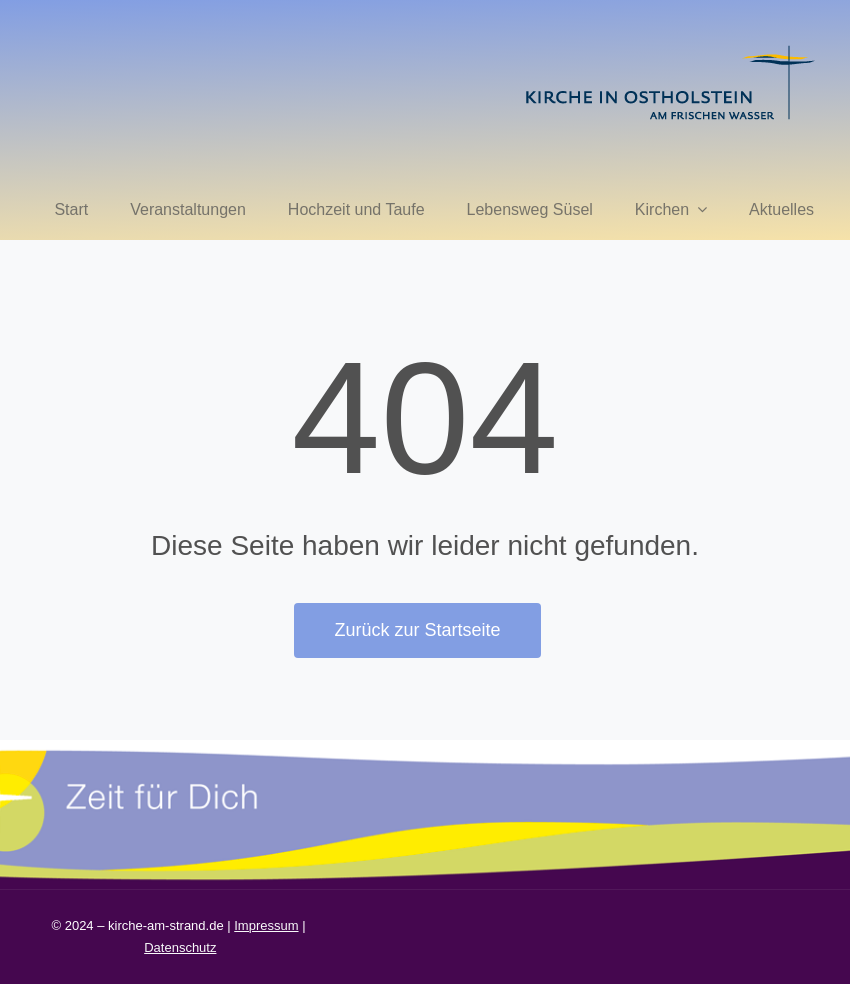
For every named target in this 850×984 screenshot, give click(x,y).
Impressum (266, 925)
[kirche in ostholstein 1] (670, 47)
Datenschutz (180, 947)
